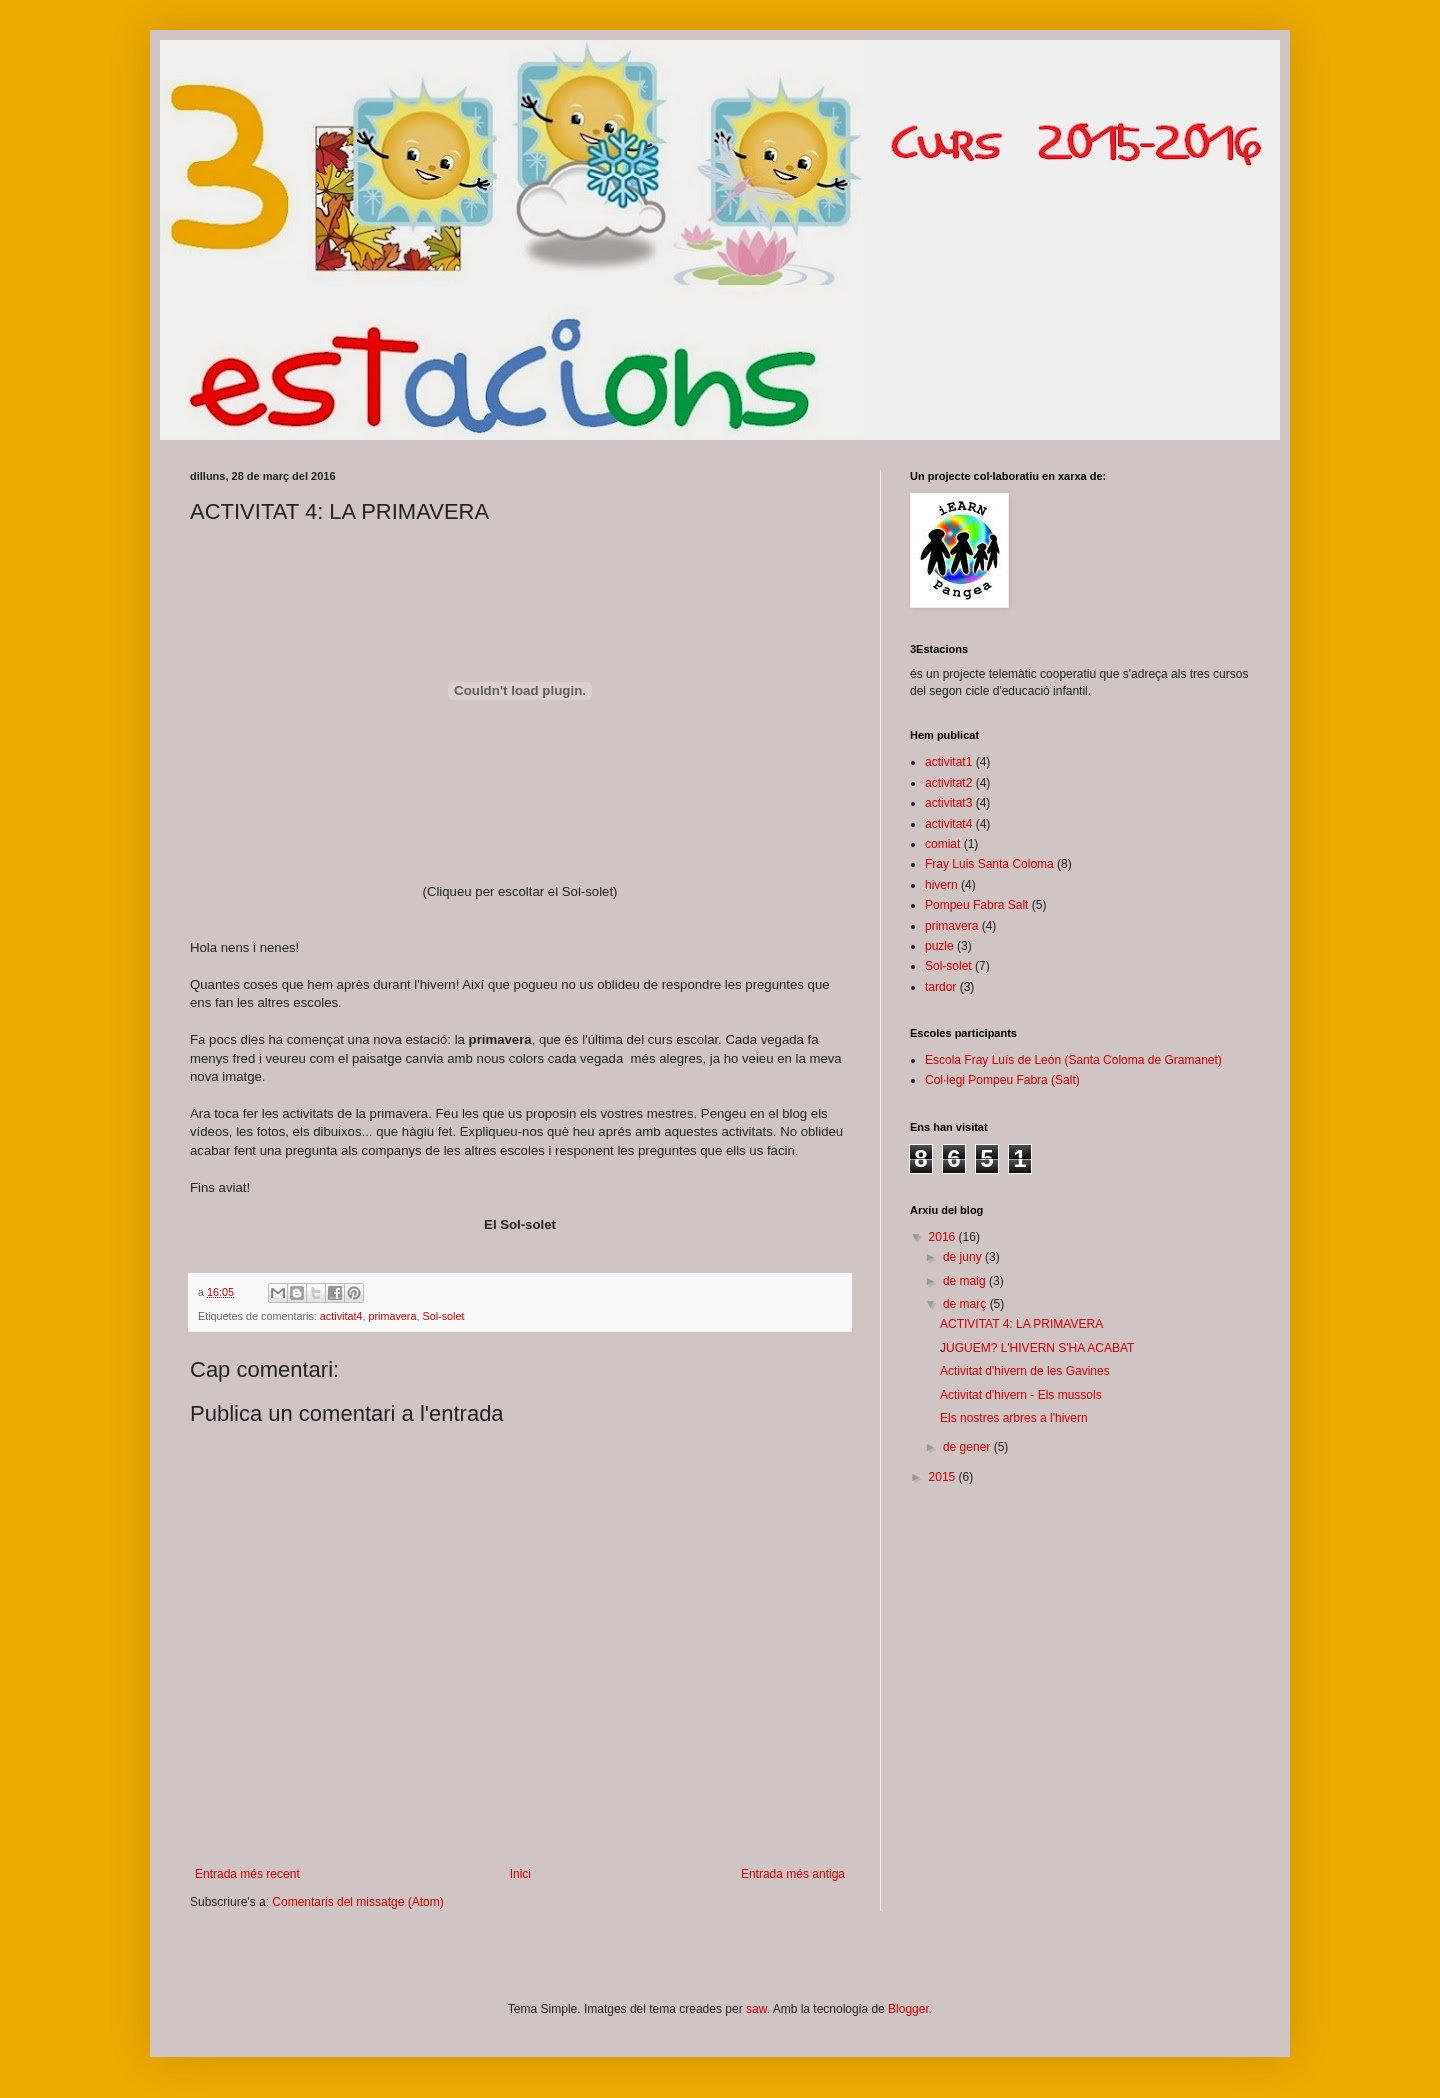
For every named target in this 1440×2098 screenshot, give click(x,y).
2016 (944, 1237)
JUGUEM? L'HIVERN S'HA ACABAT (1037, 1348)
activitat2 (948, 783)
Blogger (908, 2009)
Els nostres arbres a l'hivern (1014, 1418)
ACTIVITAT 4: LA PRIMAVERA (1021, 1324)
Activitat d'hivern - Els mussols (1021, 1395)
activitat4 (341, 1316)
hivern (941, 885)
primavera (392, 1316)
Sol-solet (443, 1316)
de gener (968, 1447)
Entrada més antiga (793, 1874)
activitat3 (948, 803)
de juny (964, 1257)
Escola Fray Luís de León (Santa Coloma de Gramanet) (1073, 1060)
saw (756, 2009)
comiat (942, 844)
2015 (944, 1477)
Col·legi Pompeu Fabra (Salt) (1002, 1080)
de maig (966, 1281)
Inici (520, 1874)
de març (966, 1304)
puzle (939, 946)
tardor (940, 987)
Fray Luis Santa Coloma (989, 864)
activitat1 (948, 762)
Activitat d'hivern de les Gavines (1025, 1371)
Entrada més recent (247, 1874)
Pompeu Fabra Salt (976, 905)
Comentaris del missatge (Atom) (357, 1902)
